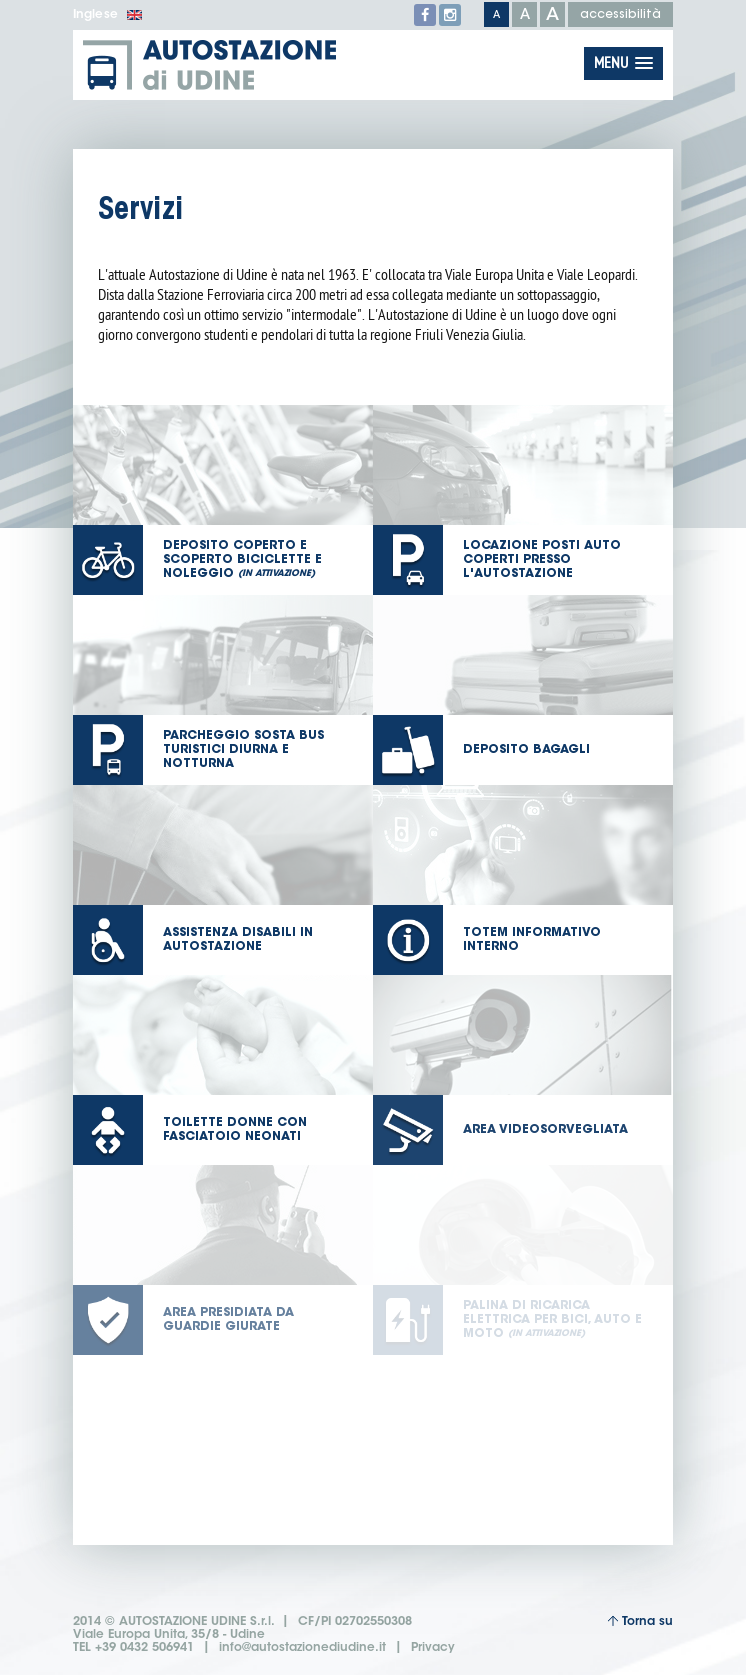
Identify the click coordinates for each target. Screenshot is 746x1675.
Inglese (107, 15)
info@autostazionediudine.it (302, 1648)
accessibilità (620, 15)
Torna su (640, 1621)
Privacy (433, 1648)
